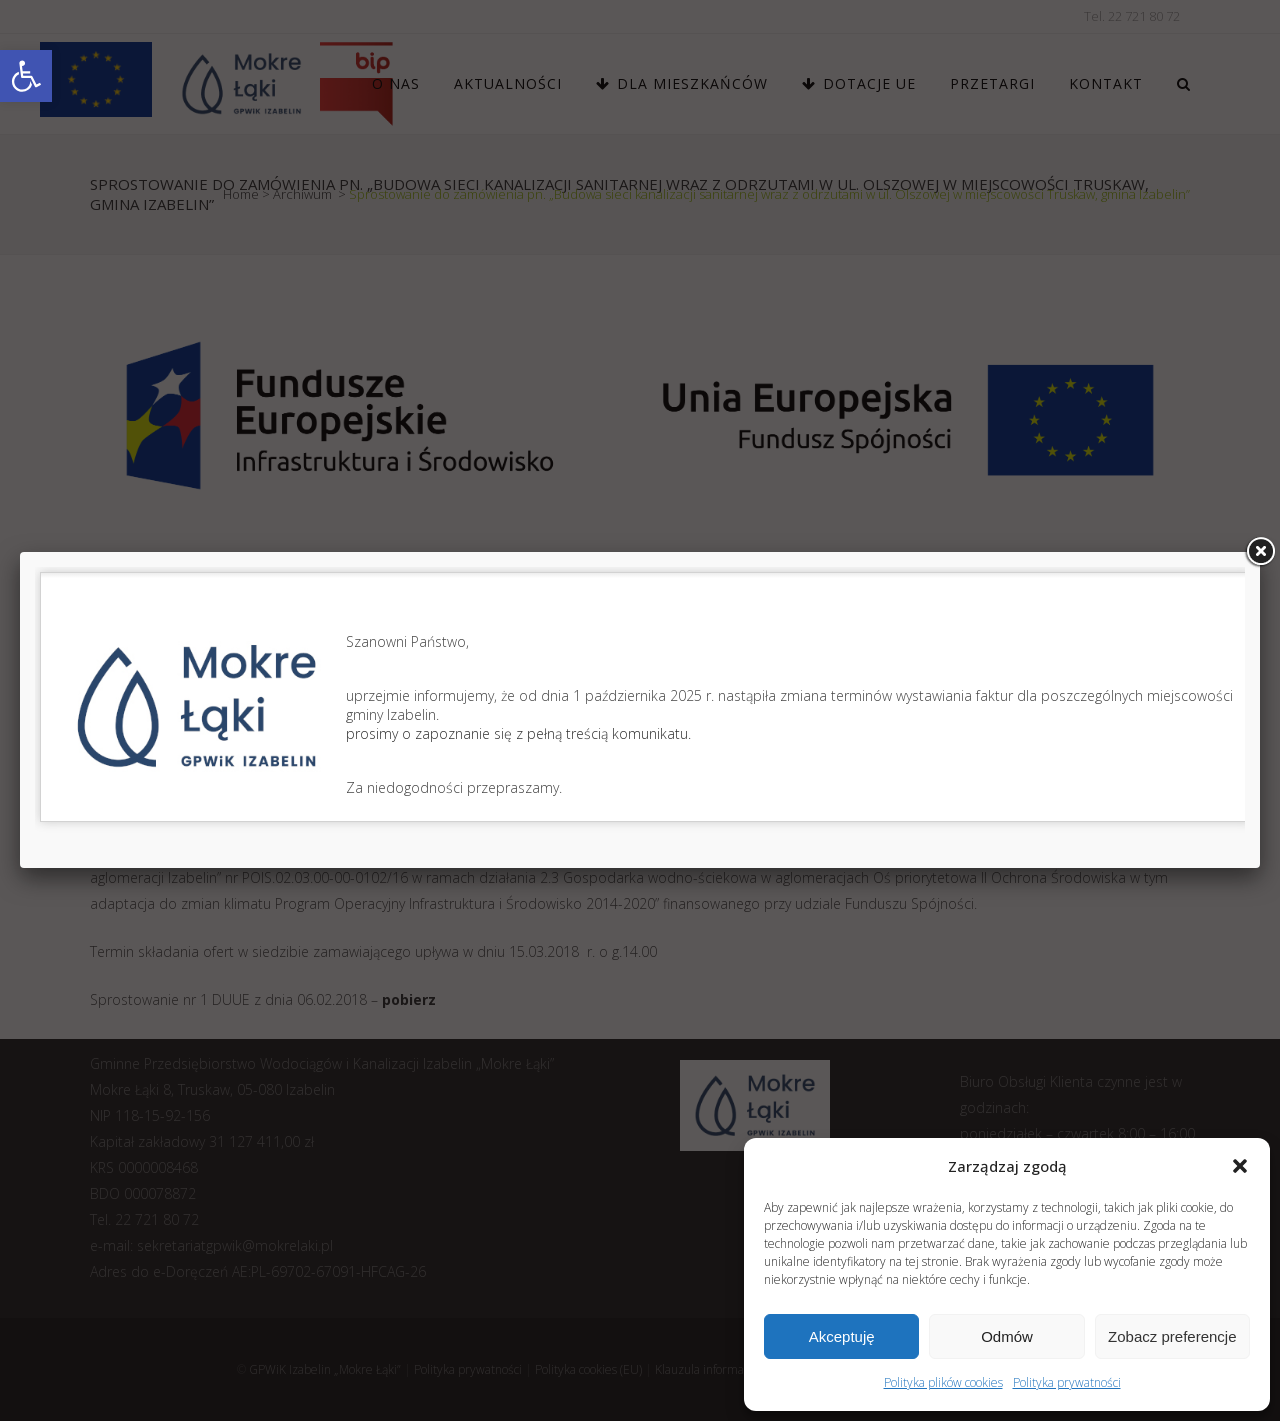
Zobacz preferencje (1172, 1336)
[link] (26, 76)
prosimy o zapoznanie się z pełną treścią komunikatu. (518, 733)
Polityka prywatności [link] (1067, 1382)
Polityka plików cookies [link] (943, 1382)
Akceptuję (842, 1336)
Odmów (1007, 1336)
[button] (1240, 1166)
